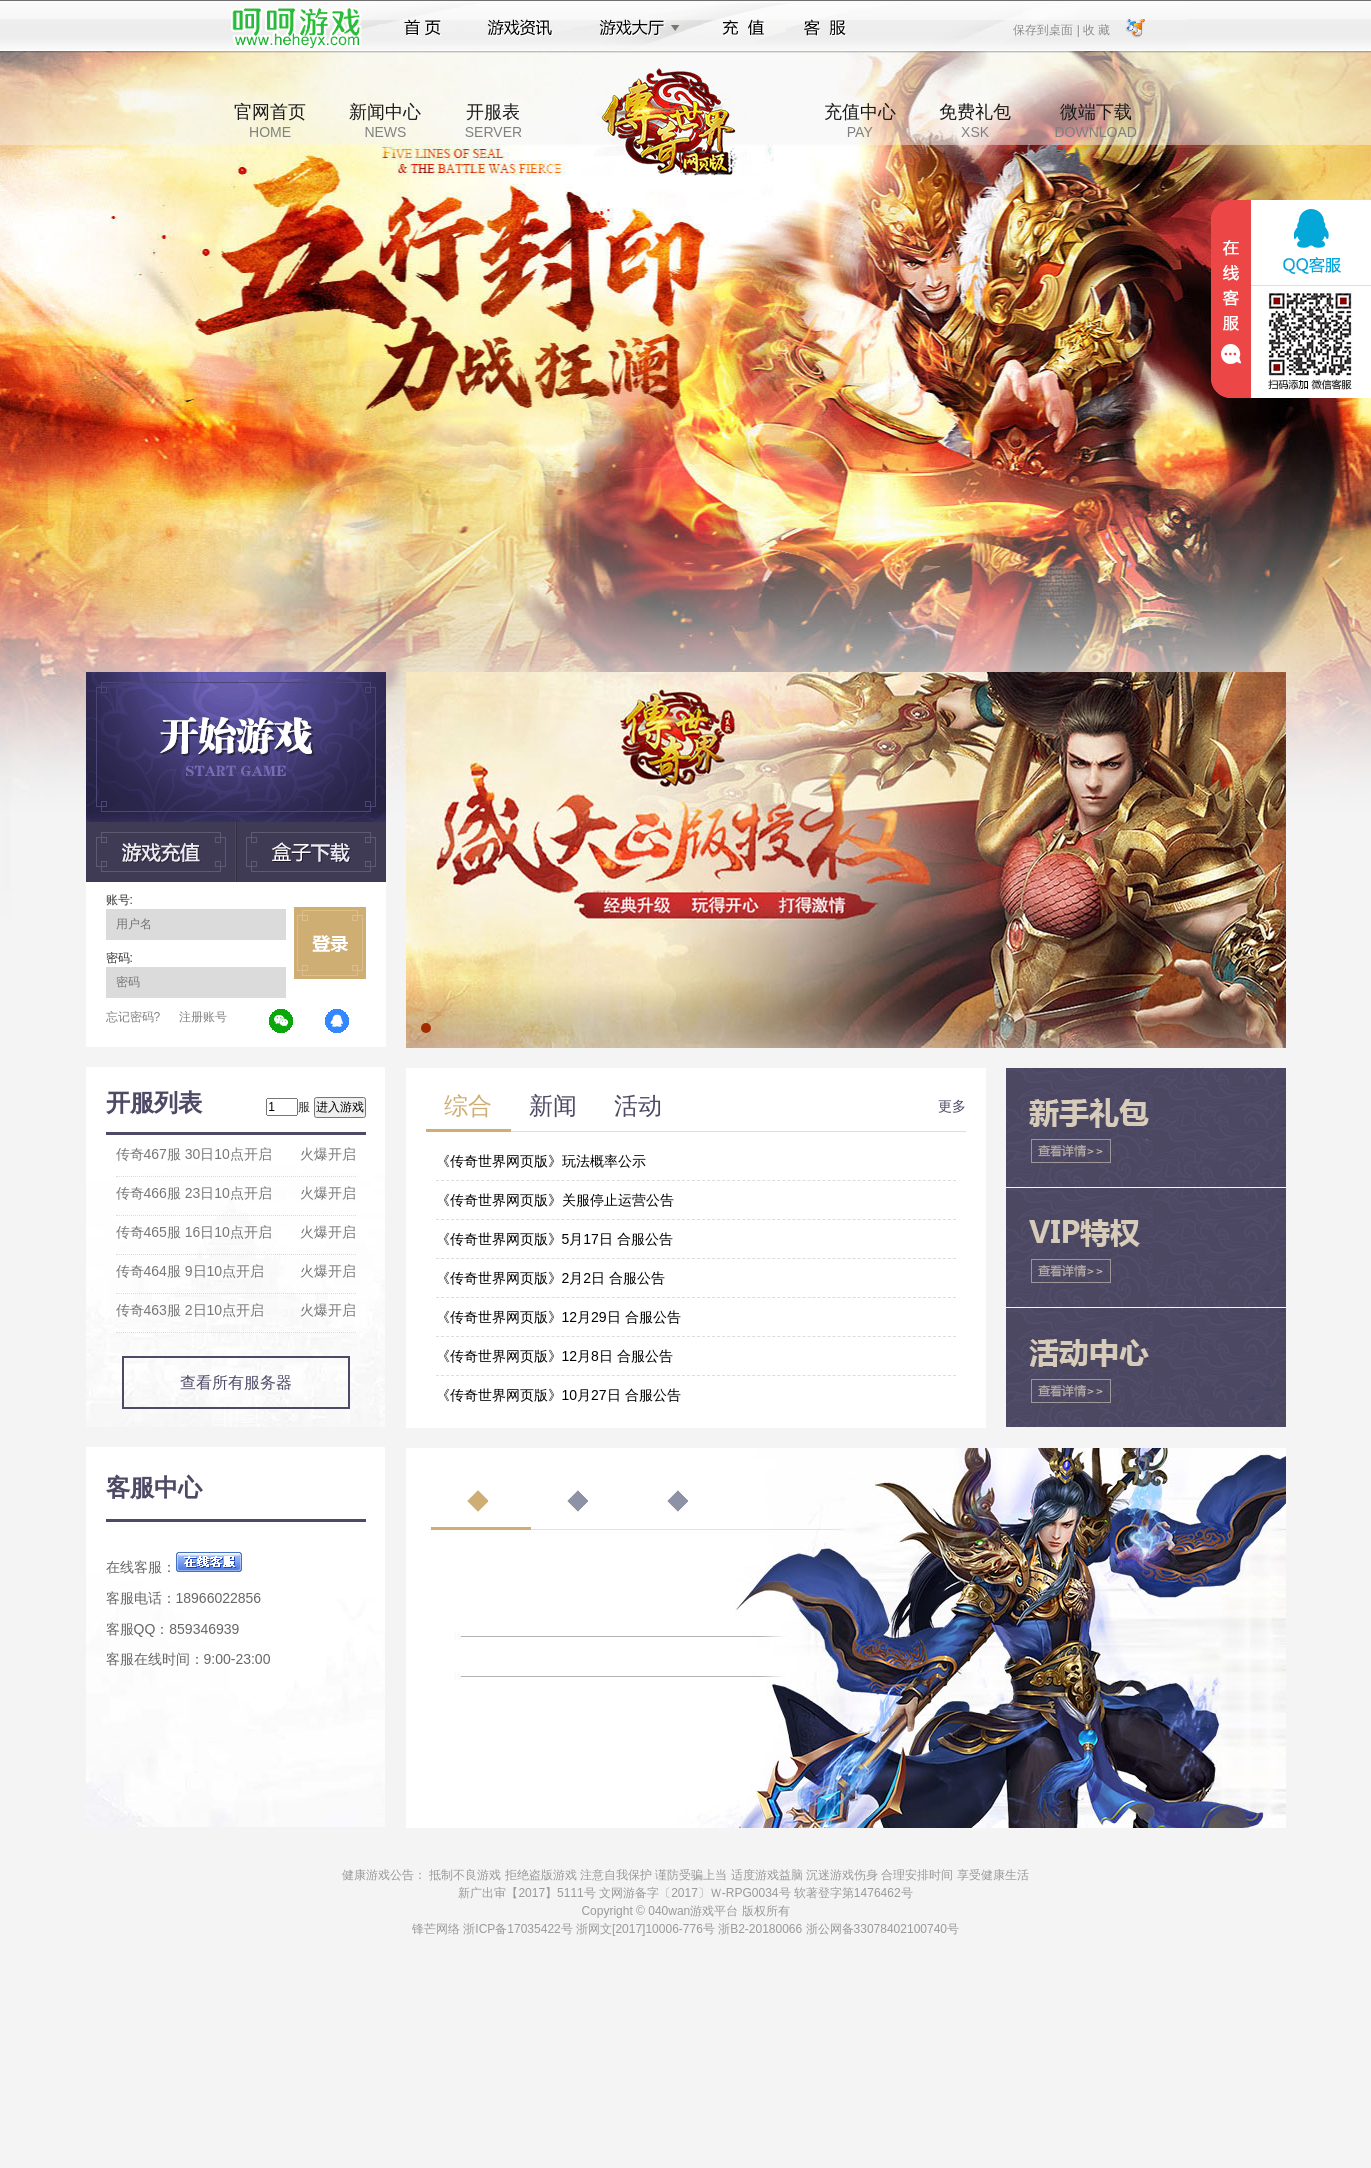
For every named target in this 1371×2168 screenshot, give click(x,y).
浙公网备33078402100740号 (882, 1929)
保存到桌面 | (1047, 29)
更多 (952, 1106)
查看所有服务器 (236, 1382)
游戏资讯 (520, 28)
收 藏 (1096, 29)
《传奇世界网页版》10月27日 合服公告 (558, 1395)
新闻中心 (385, 121)
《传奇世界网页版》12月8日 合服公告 (554, 1356)
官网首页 (270, 121)
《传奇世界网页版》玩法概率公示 (541, 1161)
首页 (422, 28)
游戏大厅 (634, 28)
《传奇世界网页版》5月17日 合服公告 (554, 1239)
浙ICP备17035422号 (517, 1929)
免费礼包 (975, 121)
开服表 (493, 121)
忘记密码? (133, 1017)
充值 (742, 28)
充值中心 (860, 121)
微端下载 (1095, 121)
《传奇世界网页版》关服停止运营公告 (555, 1200)
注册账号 (203, 1017)
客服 (825, 28)
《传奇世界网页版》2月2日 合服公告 (550, 1278)
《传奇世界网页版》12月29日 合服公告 (558, 1317)
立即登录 (330, 943)
